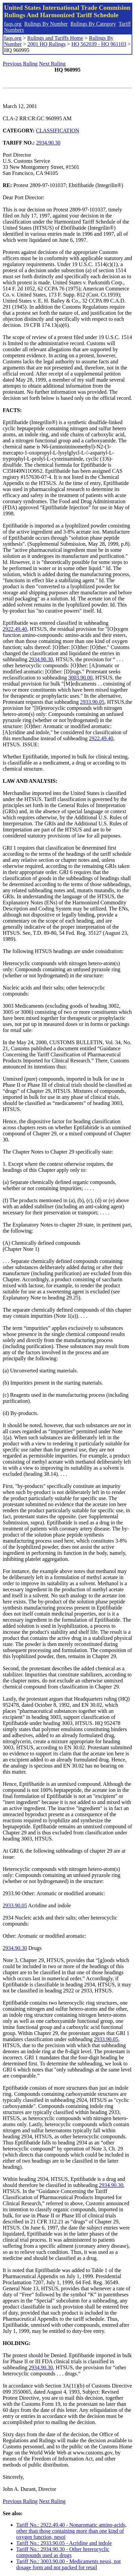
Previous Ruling (20, 64)
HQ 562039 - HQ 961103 (98, 44)
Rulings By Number (46, 24)
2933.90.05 (92, 702)
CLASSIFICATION (57, 130)
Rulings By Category (93, 24)
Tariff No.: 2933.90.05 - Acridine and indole (64, 2543)
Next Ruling (52, 64)
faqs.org (13, 24)
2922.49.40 (15, 629)
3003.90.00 (80, 677)
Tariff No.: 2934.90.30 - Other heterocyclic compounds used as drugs (62, 2552)
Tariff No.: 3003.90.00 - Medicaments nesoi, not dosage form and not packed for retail (68, 2564)
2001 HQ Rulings (46, 44)
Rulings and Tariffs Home (55, 38)
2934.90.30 (48, 143)
